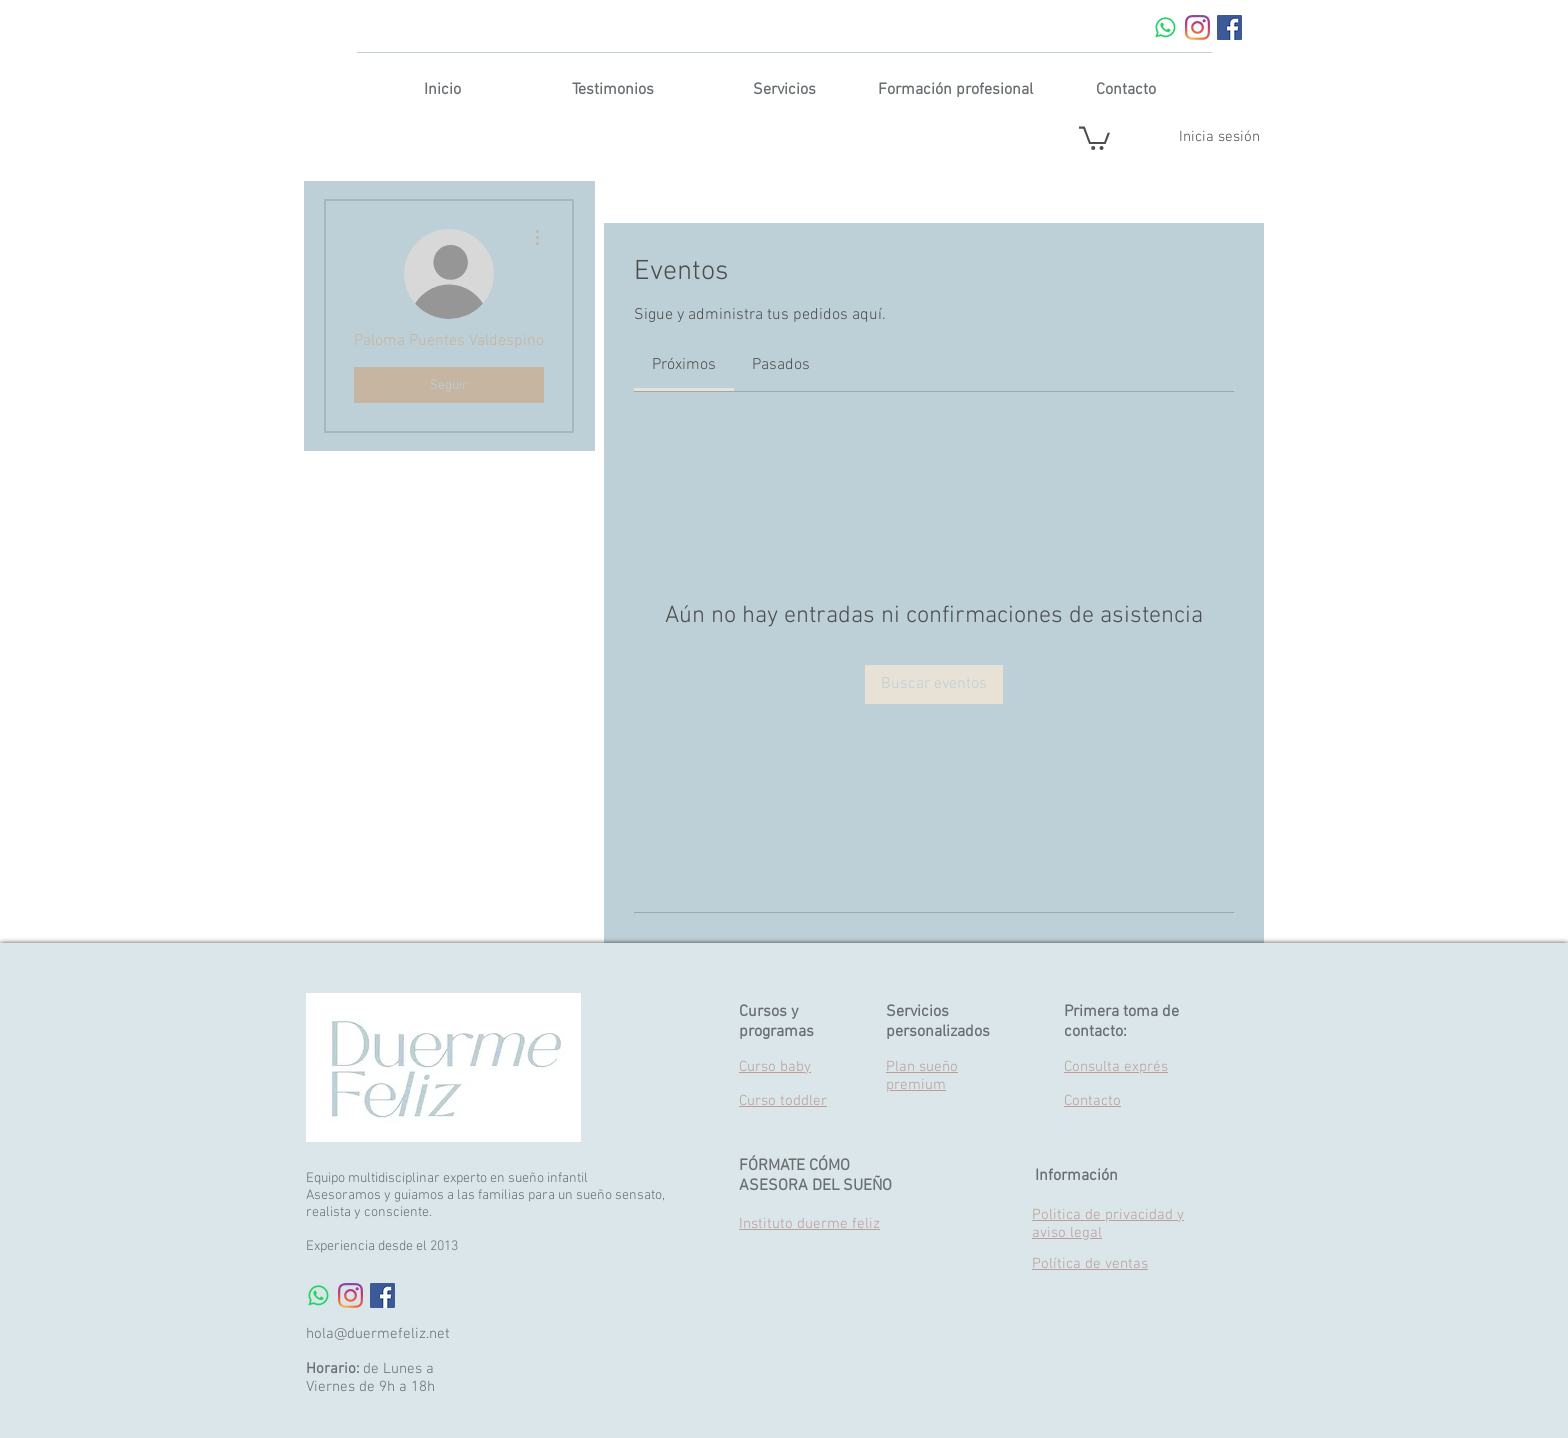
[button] (1094, 137)
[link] (684, 365)
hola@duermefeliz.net (378, 1334)
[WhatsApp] (1165, 27)
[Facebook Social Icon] (1229, 27)
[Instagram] (1197, 27)
